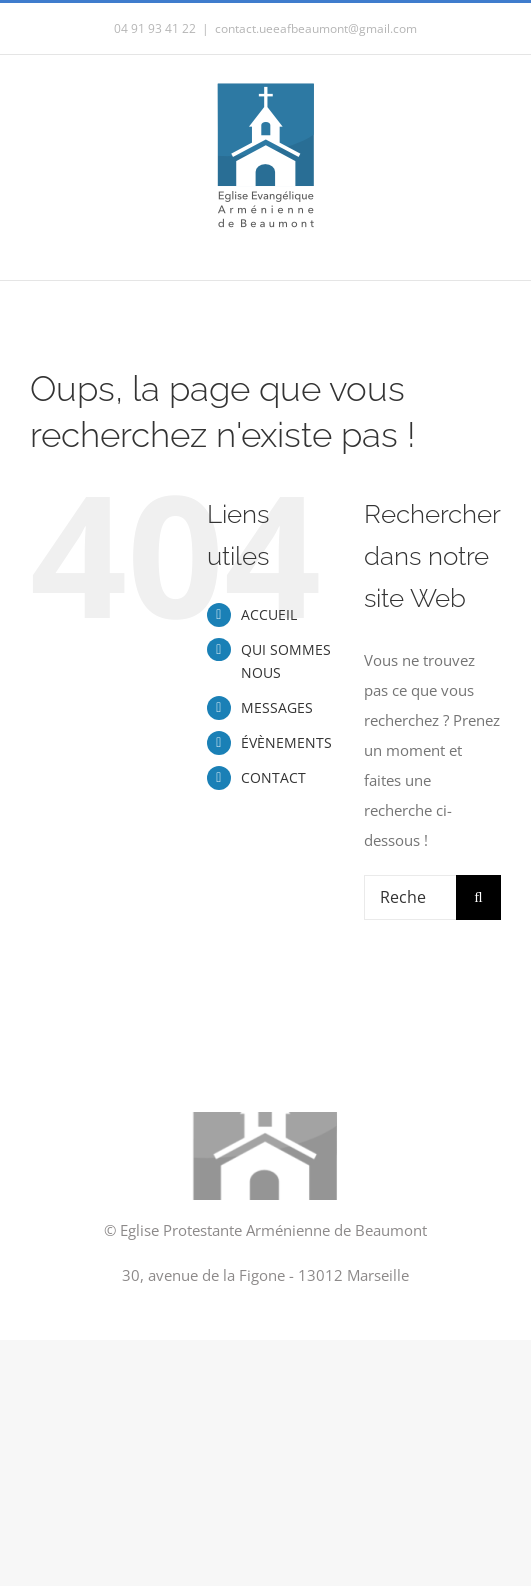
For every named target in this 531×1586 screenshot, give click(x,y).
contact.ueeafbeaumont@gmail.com (316, 28)
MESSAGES (277, 707)
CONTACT (273, 777)
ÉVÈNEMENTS (286, 742)
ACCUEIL (269, 614)
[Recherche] (478, 897)
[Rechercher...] (410, 897)
